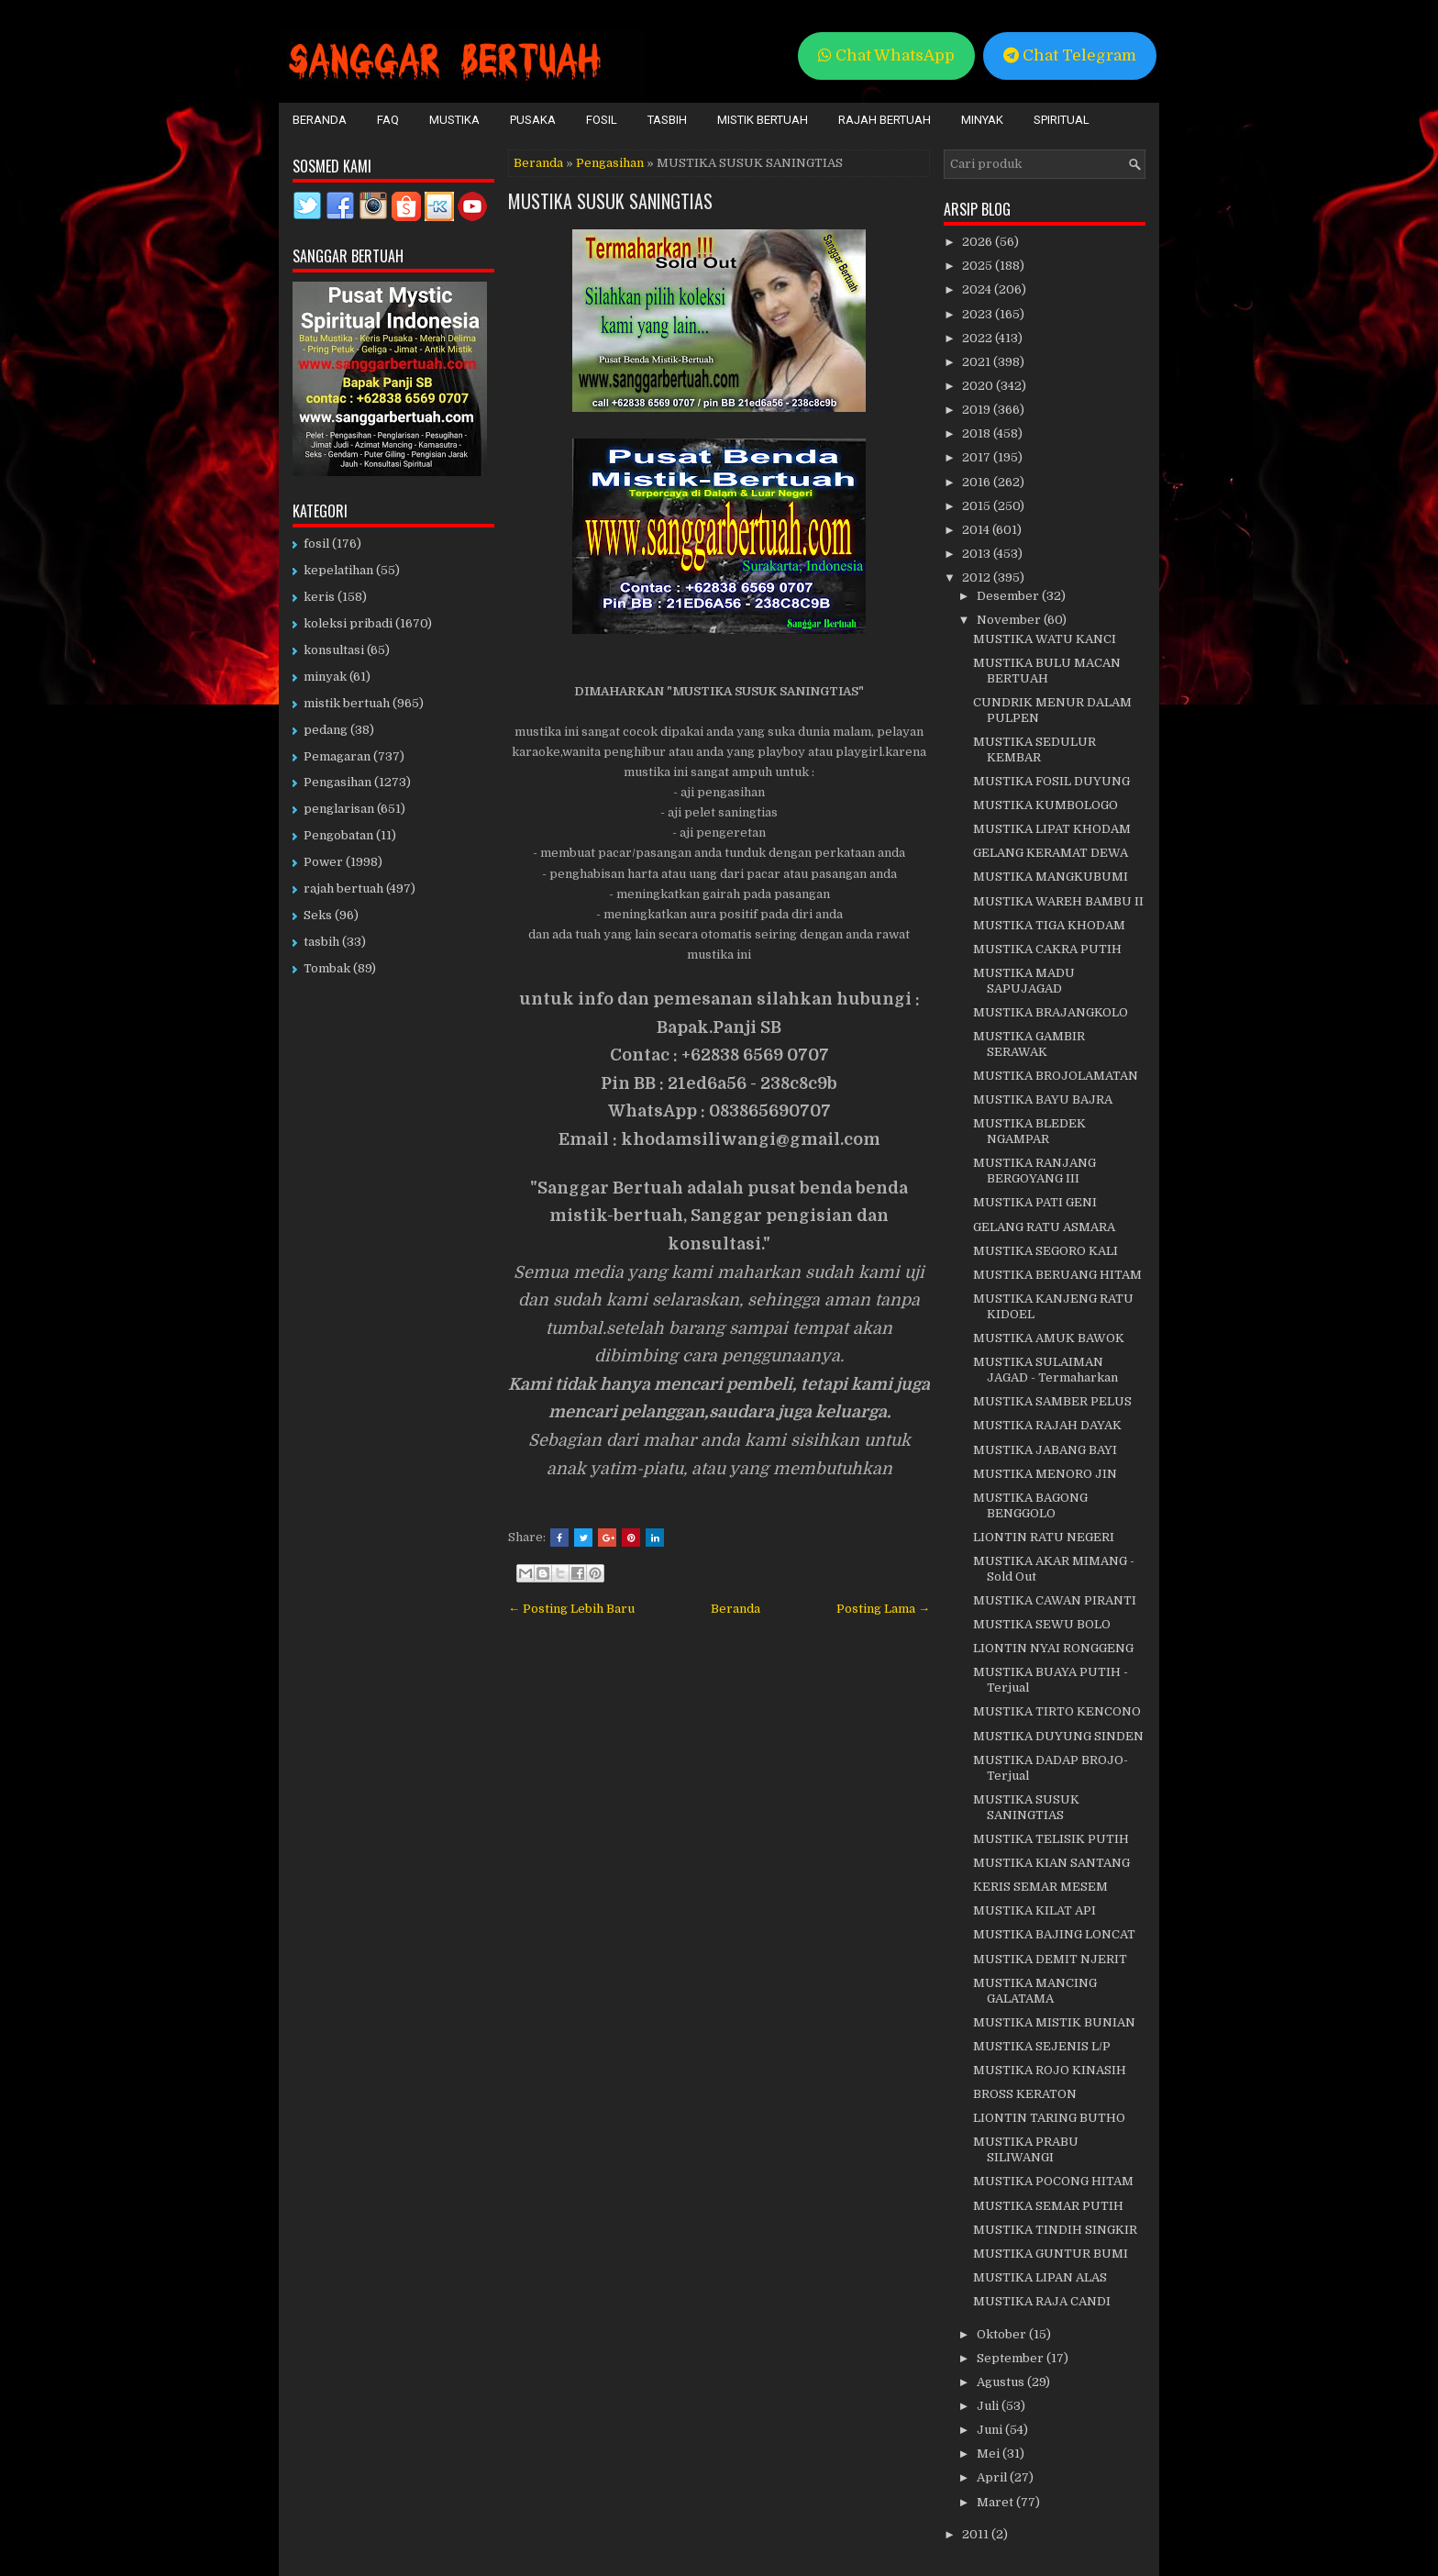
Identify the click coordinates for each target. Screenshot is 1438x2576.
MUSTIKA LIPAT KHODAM (1052, 829)
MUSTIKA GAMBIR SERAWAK (1029, 1044)
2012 (977, 577)
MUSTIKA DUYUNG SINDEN (1058, 1736)
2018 (977, 433)
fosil (316, 543)
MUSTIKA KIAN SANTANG (1051, 1863)
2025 (978, 265)
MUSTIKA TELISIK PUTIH (1051, 1839)
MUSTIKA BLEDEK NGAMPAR (1029, 1131)
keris (319, 597)
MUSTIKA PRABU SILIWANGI (1025, 2149)
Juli (989, 2406)
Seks (318, 915)
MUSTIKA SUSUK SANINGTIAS (610, 201)
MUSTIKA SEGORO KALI (1045, 1251)
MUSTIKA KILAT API (1034, 1910)
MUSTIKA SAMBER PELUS (1052, 1401)
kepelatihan (338, 570)
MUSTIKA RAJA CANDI (1042, 2301)
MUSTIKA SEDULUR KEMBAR (1034, 749)
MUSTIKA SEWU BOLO (1042, 1624)
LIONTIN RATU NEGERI (1043, 1537)
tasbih (321, 942)
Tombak (327, 968)
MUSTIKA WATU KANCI (1044, 639)
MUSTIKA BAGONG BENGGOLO (1030, 1505)
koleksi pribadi (348, 623)
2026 (978, 242)
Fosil (601, 120)
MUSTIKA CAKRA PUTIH (1047, 949)
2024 (978, 289)
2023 (978, 314)
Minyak (982, 120)
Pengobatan (338, 835)
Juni (991, 2430)
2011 (976, 2534)
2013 (977, 554)
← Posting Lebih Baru (571, 1609)
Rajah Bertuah (884, 120)
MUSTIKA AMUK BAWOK (1048, 1338)
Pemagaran (337, 756)
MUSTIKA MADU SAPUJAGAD (1024, 980)
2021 (977, 362)
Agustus (1002, 2382)
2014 (977, 530)
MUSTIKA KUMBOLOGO (1045, 805)
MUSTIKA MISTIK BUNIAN (1054, 2022)
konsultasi (334, 650)
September (1011, 2358)
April (993, 2477)
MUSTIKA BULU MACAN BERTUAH (1047, 670)
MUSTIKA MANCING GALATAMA (1035, 1990)
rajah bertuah (343, 888)
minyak (325, 676)
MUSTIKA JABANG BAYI (1045, 1450)
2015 (977, 506)
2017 (977, 457)
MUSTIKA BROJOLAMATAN (1055, 1076)
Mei (989, 2453)
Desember (1009, 596)
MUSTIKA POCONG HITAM (1053, 2181)
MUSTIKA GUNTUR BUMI (1050, 2253)
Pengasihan (610, 163)
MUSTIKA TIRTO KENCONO (1057, 1711)
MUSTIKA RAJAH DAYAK (1047, 1425)
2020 (979, 386)
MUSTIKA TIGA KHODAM (1049, 925)
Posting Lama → (883, 1609)
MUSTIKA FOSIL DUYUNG (1051, 781)
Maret (996, 2502)
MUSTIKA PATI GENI (1035, 1202)
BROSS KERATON (1025, 2094)
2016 (977, 482)
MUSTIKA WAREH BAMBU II (1058, 901)
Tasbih (667, 120)
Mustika (454, 120)
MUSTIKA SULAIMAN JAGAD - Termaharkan (1045, 1369)
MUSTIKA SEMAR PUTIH (1048, 2206)
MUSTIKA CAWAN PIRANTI (1054, 1600)
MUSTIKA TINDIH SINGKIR (1055, 2230)
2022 (978, 338)
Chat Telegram (1069, 55)
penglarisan (339, 809)
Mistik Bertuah (762, 120)
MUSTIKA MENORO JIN (1045, 1474)
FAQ (388, 120)
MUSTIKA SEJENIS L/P (1042, 2046)
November (1010, 620)
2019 (977, 409)
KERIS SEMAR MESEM (1040, 1886)
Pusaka (533, 120)
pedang (326, 730)
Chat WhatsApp (886, 55)
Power (323, 862)
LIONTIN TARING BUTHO (1049, 2118)
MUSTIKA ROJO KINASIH (1049, 2070)
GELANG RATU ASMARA (1044, 1227)
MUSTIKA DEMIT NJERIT (1050, 1959)
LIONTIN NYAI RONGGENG (1053, 1648)
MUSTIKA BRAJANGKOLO (1050, 1012)
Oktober (1003, 2334)
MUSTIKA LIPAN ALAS (1040, 2277)
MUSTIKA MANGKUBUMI (1050, 876)
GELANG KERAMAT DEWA (1050, 853)
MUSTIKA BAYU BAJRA (1042, 1099)
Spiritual (1062, 120)
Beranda (320, 120)
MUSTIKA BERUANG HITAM (1057, 1275)
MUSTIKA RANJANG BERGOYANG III (1034, 1170)
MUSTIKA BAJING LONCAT (1054, 1934)
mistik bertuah (347, 703)
